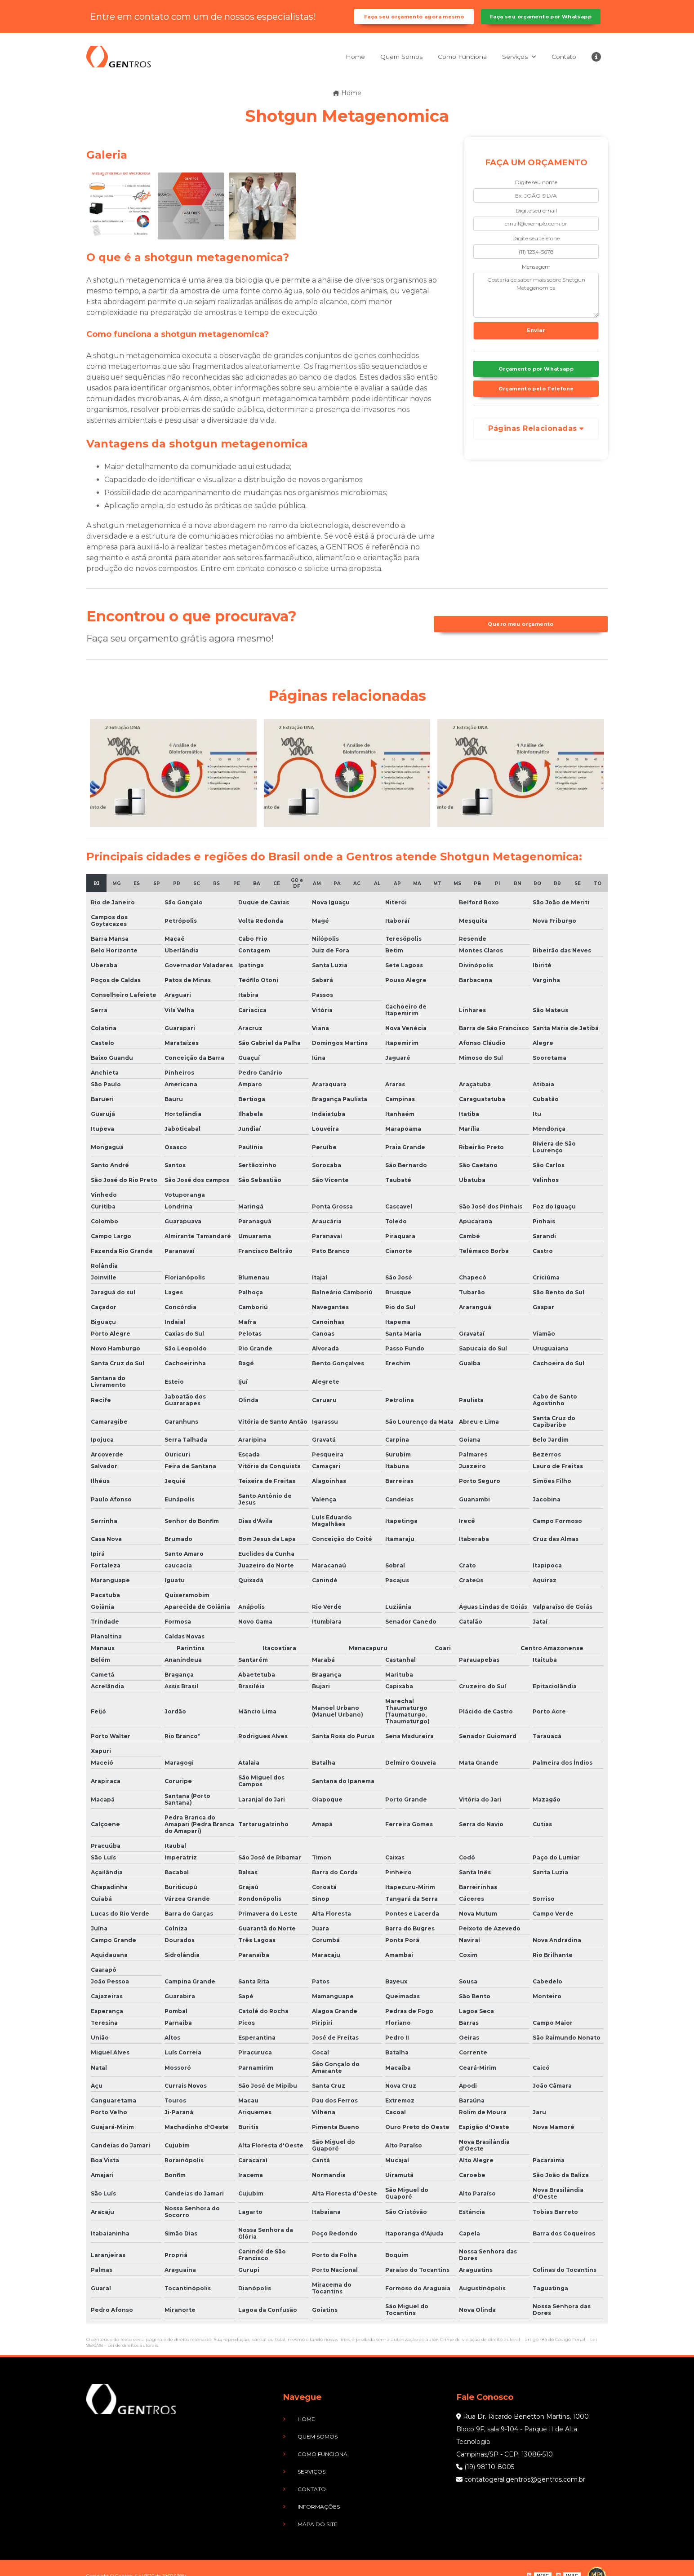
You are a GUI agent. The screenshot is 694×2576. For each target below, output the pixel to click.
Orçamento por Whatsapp (535, 383)
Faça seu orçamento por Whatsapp (540, 21)
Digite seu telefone (536, 248)
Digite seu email (536, 220)
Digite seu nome (536, 192)
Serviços (508, 66)
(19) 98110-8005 (485, 2476)
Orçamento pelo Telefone (536, 405)
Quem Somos (380, 66)
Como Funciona (448, 66)
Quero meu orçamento (520, 633)
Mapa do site (307, 2510)
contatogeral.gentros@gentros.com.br (520, 2489)
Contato (560, 66)
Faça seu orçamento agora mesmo (413, 21)
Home (330, 66)
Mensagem (536, 276)
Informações (308, 2496)
